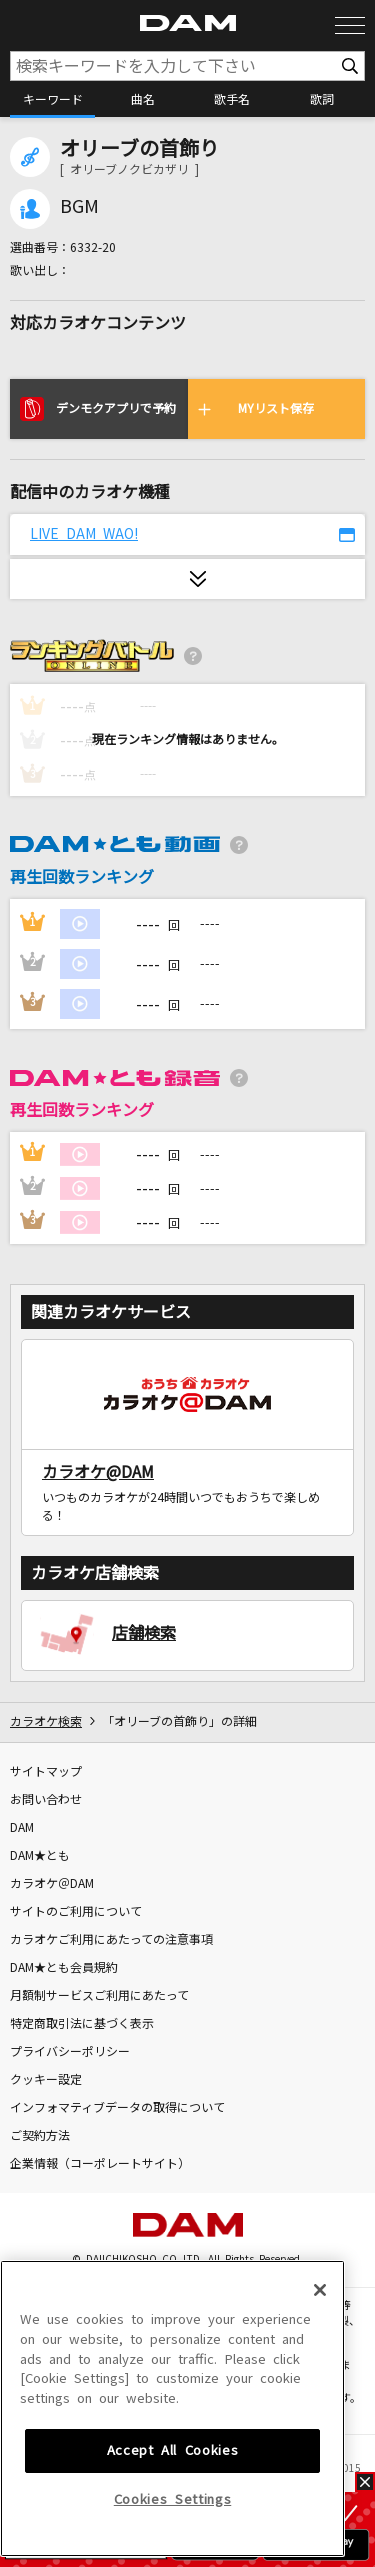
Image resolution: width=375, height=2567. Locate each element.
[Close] (320, 2423)
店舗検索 (144, 1633)
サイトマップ (46, 1772)
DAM (22, 1828)
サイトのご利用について (76, 1912)
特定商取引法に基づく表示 (82, 2024)
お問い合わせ (46, 1800)
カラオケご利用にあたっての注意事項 (111, 1940)
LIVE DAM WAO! (84, 534)
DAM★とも (40, 1856)
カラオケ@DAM (98, 1472)
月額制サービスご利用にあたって (99, 1996)
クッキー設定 (46, 2080)
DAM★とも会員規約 (64, 1968)
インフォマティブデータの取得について (117, 2108)
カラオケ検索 (46, 1722)
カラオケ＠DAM (52, 1884)
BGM (79, 207)
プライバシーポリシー (70, 2052)
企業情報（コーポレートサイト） (100, 2164)
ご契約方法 (40, 2136)
